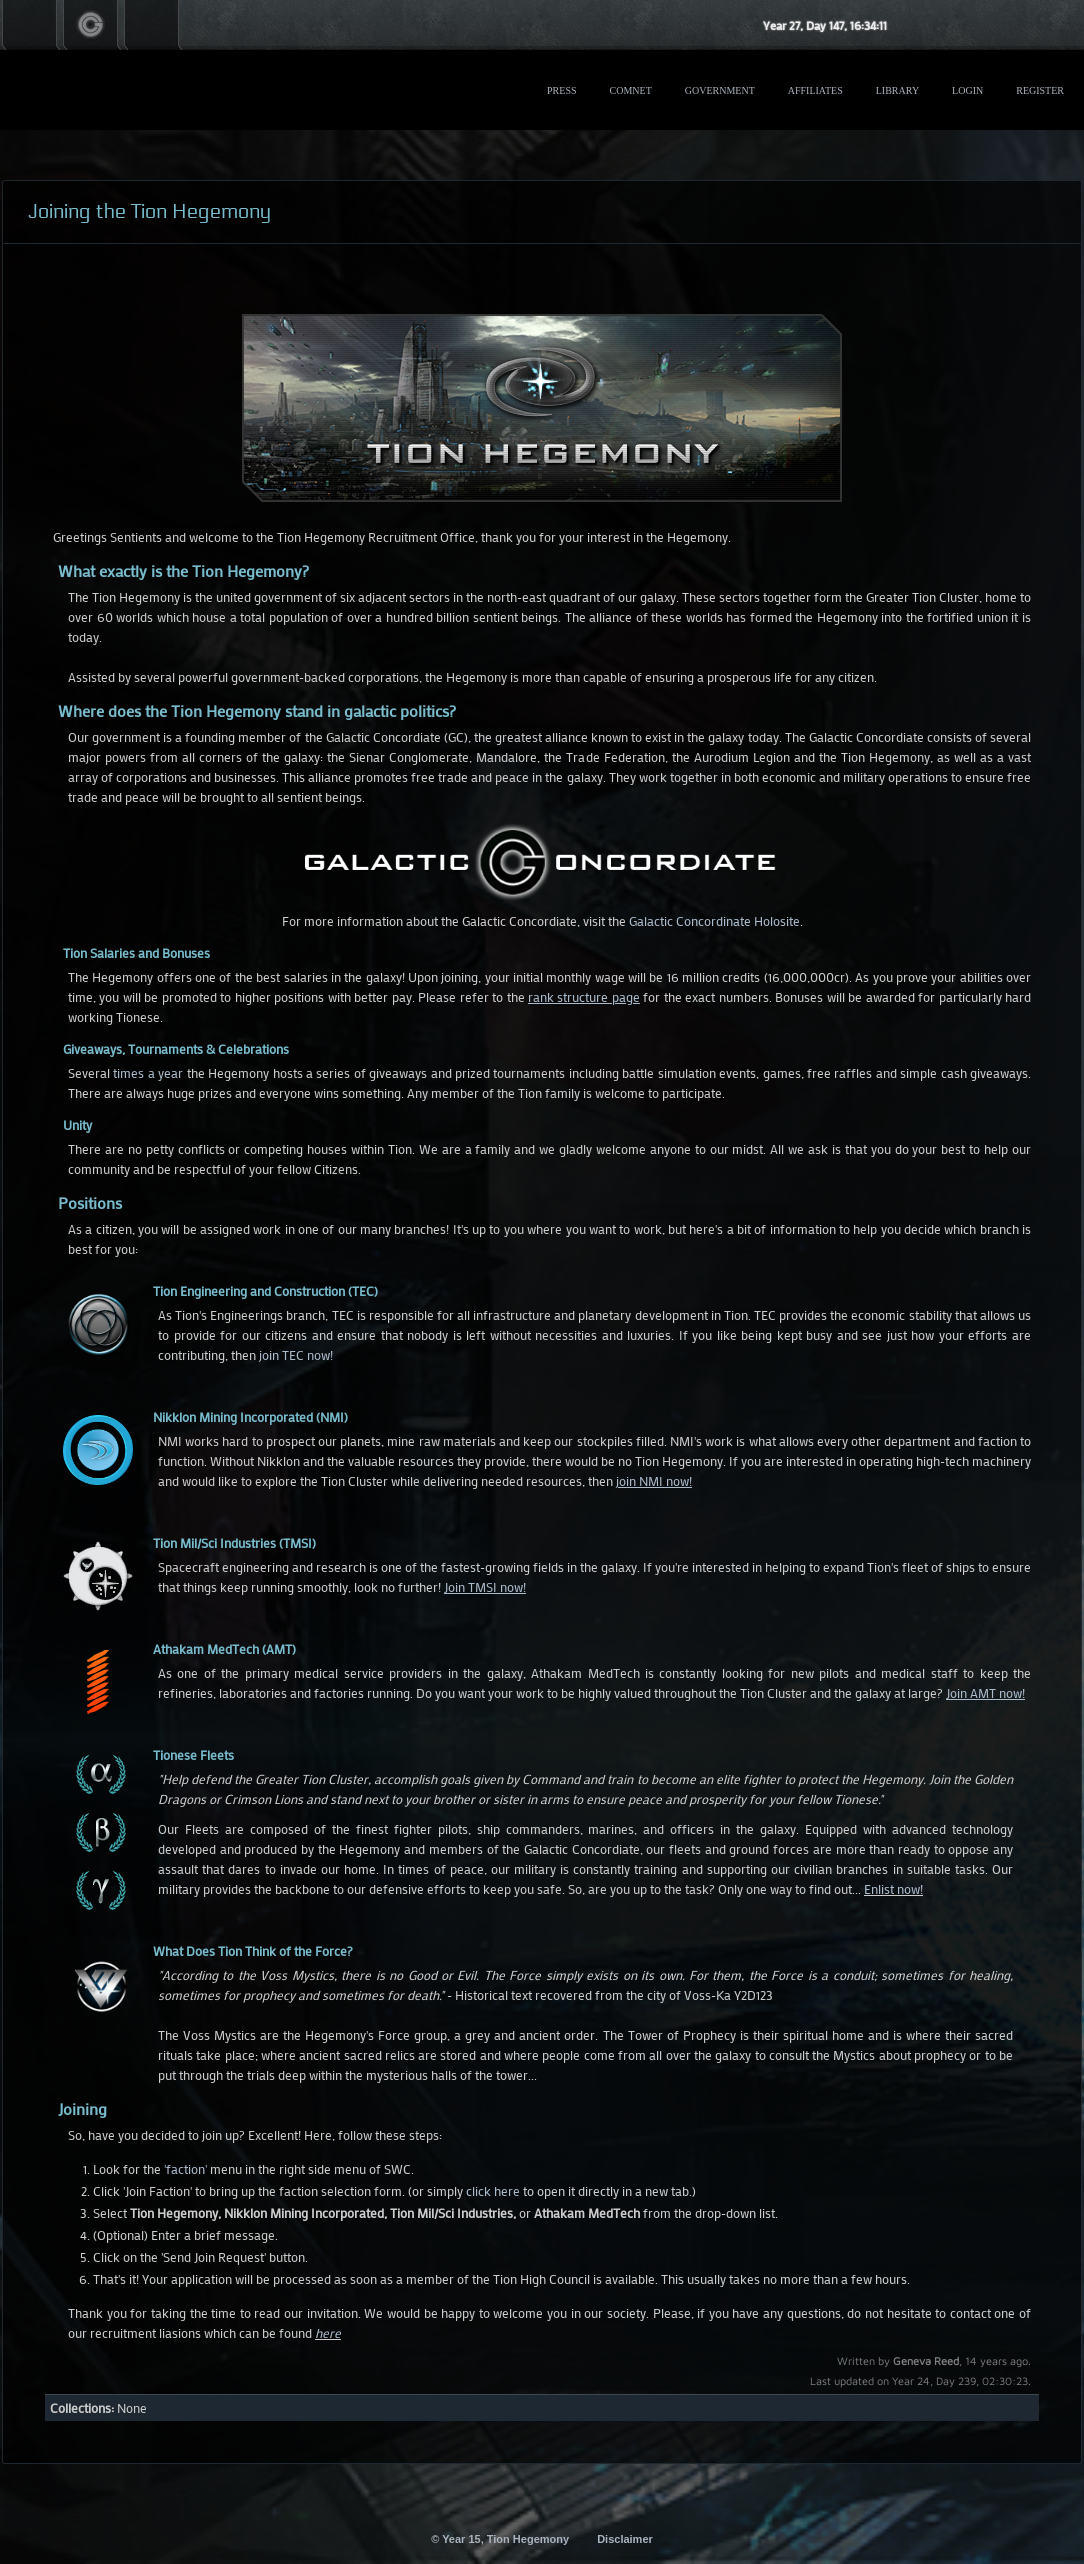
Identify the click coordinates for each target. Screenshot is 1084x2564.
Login (967, 90)
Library (897, 90)
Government (720, 90)
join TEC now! (296, 1354)
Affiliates (815, 90)
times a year (148, 1072)
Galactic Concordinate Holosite (714, 920)
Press (561, 90)
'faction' (185, 2168)
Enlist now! (893, 1888)
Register (1040, 90)
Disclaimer (625, 2539)
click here (493, 2190)
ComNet (631, 90)
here (328, 2332)
